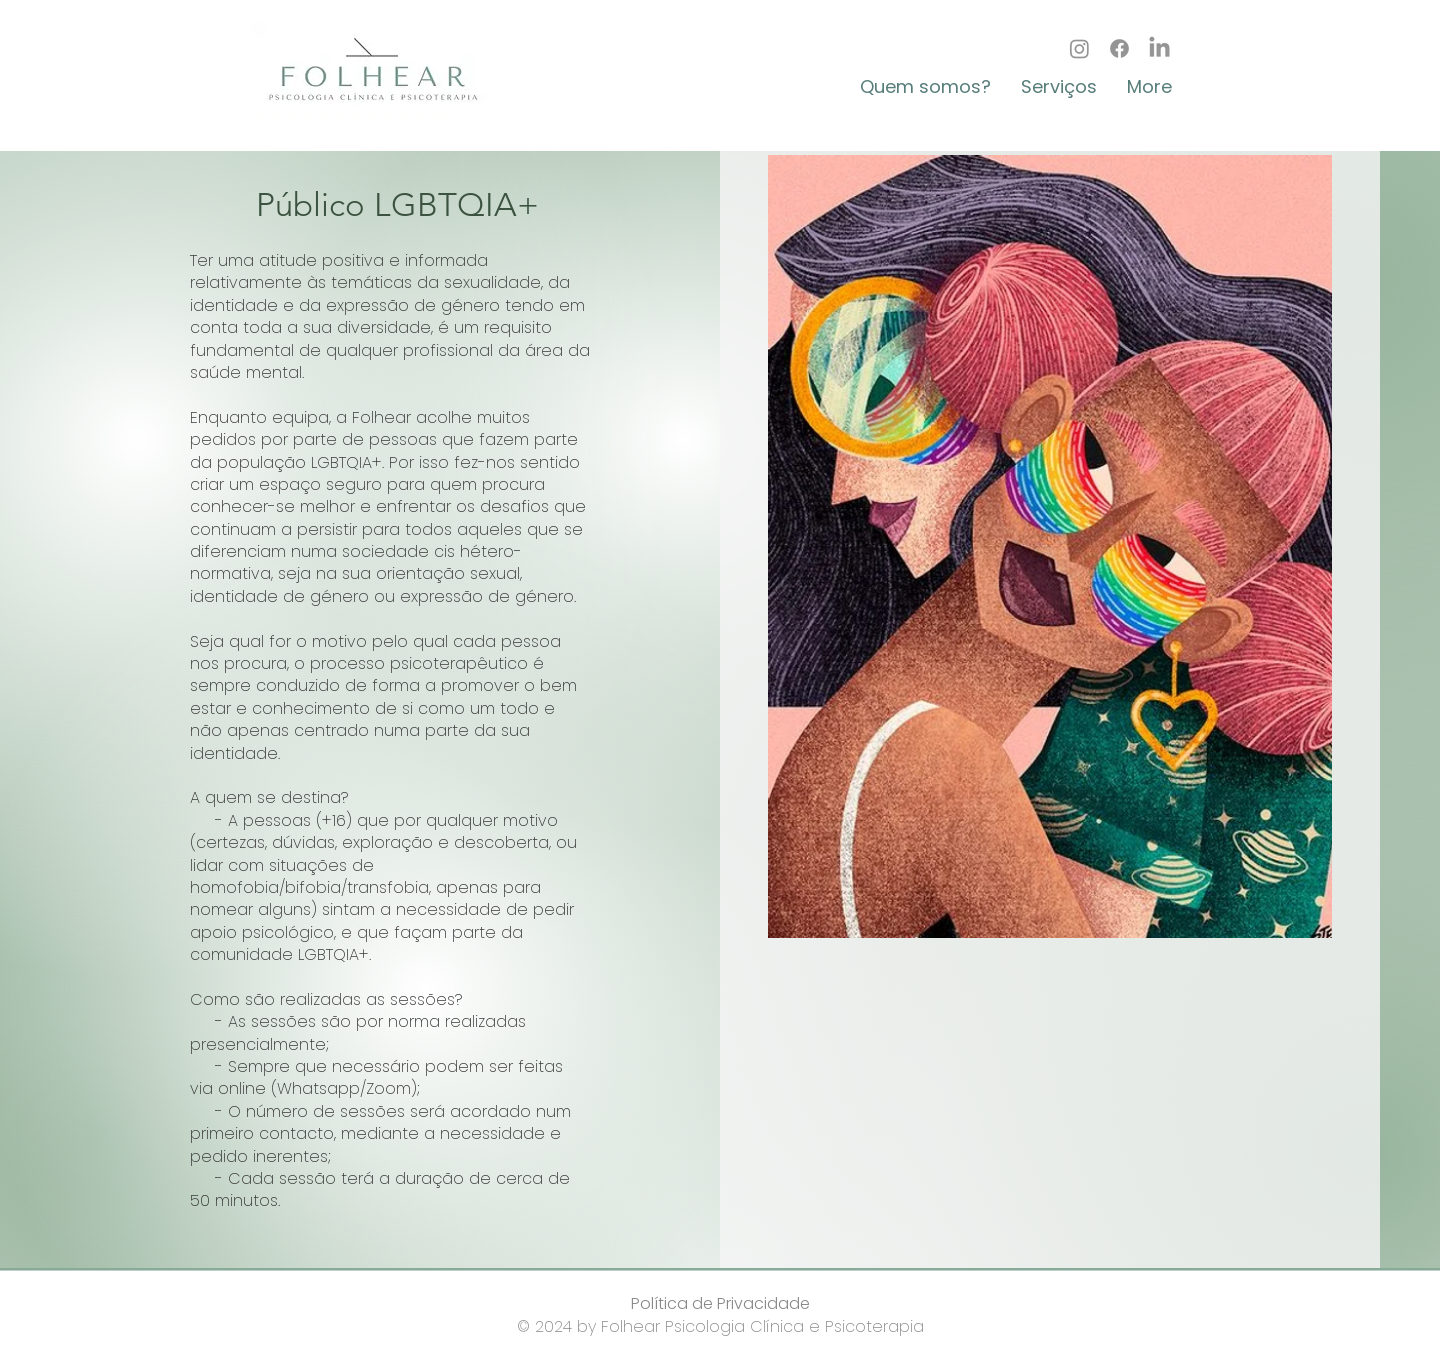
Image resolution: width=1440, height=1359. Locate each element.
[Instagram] (1079, 48)
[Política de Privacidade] (720, 1304)
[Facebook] (1119, 48)
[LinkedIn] (1159, 48)
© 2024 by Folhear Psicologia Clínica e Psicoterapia (720, 1326)
